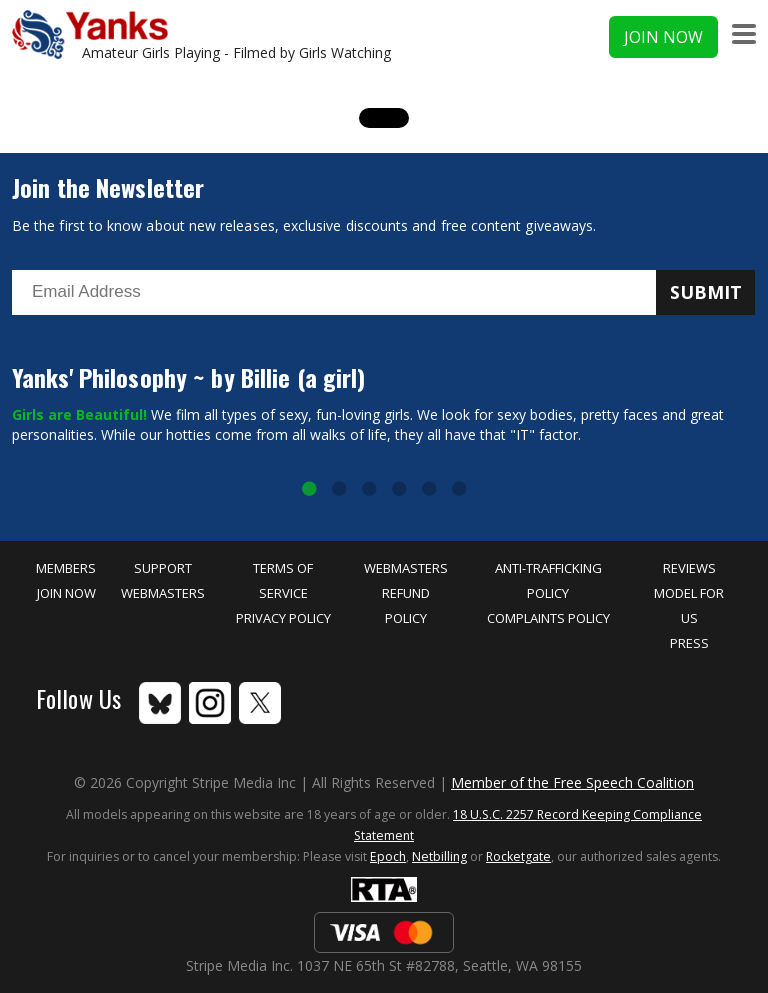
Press (689, 643)
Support (163, 568)
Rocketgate (518, 856)
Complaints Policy (548, 618)
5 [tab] (429, 490)
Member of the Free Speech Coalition (572, 782)
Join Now (663, 37)
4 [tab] (399, 490)
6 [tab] (459, 490)
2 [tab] (339, 490)
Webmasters (163, 593)
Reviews (689, 568)
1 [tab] (309, 490)
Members (66, 568)
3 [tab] (369, 490)
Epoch (388, 856)
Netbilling (439, 856)
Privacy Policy (283, 618)
